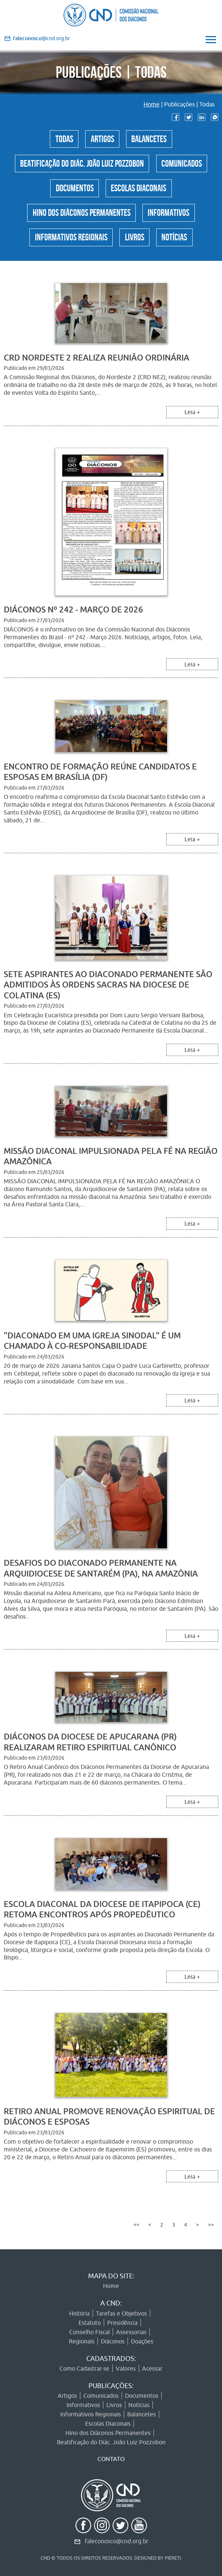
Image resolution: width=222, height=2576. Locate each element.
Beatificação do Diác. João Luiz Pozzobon (80, 165)
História (79, 2313)
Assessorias (131, 2332)
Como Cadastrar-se (84, 2368)
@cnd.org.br (41, 38)
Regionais (81, 2341)
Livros (135, 244)
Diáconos (113, 2341)
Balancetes (152, 138)
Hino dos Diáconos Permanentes (80, 218)
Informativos (172, 218)
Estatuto (89, 2322)
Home (152, 104)
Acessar (152, 2368)
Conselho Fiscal (89, 2332)
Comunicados (185, 165)
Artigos (102, 138)
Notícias (177, 244)
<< (136, 2234)
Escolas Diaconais (140, 191)
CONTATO (111, 2458)
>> (211, 2234)
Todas (60, 138)
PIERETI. (173, 2558)
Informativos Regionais (68, 244)
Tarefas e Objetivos (121, 2313)
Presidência (122, 2322)
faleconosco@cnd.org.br (116, 2541)
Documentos (71, 191)
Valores (126, 2368)
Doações (142, 2341)
